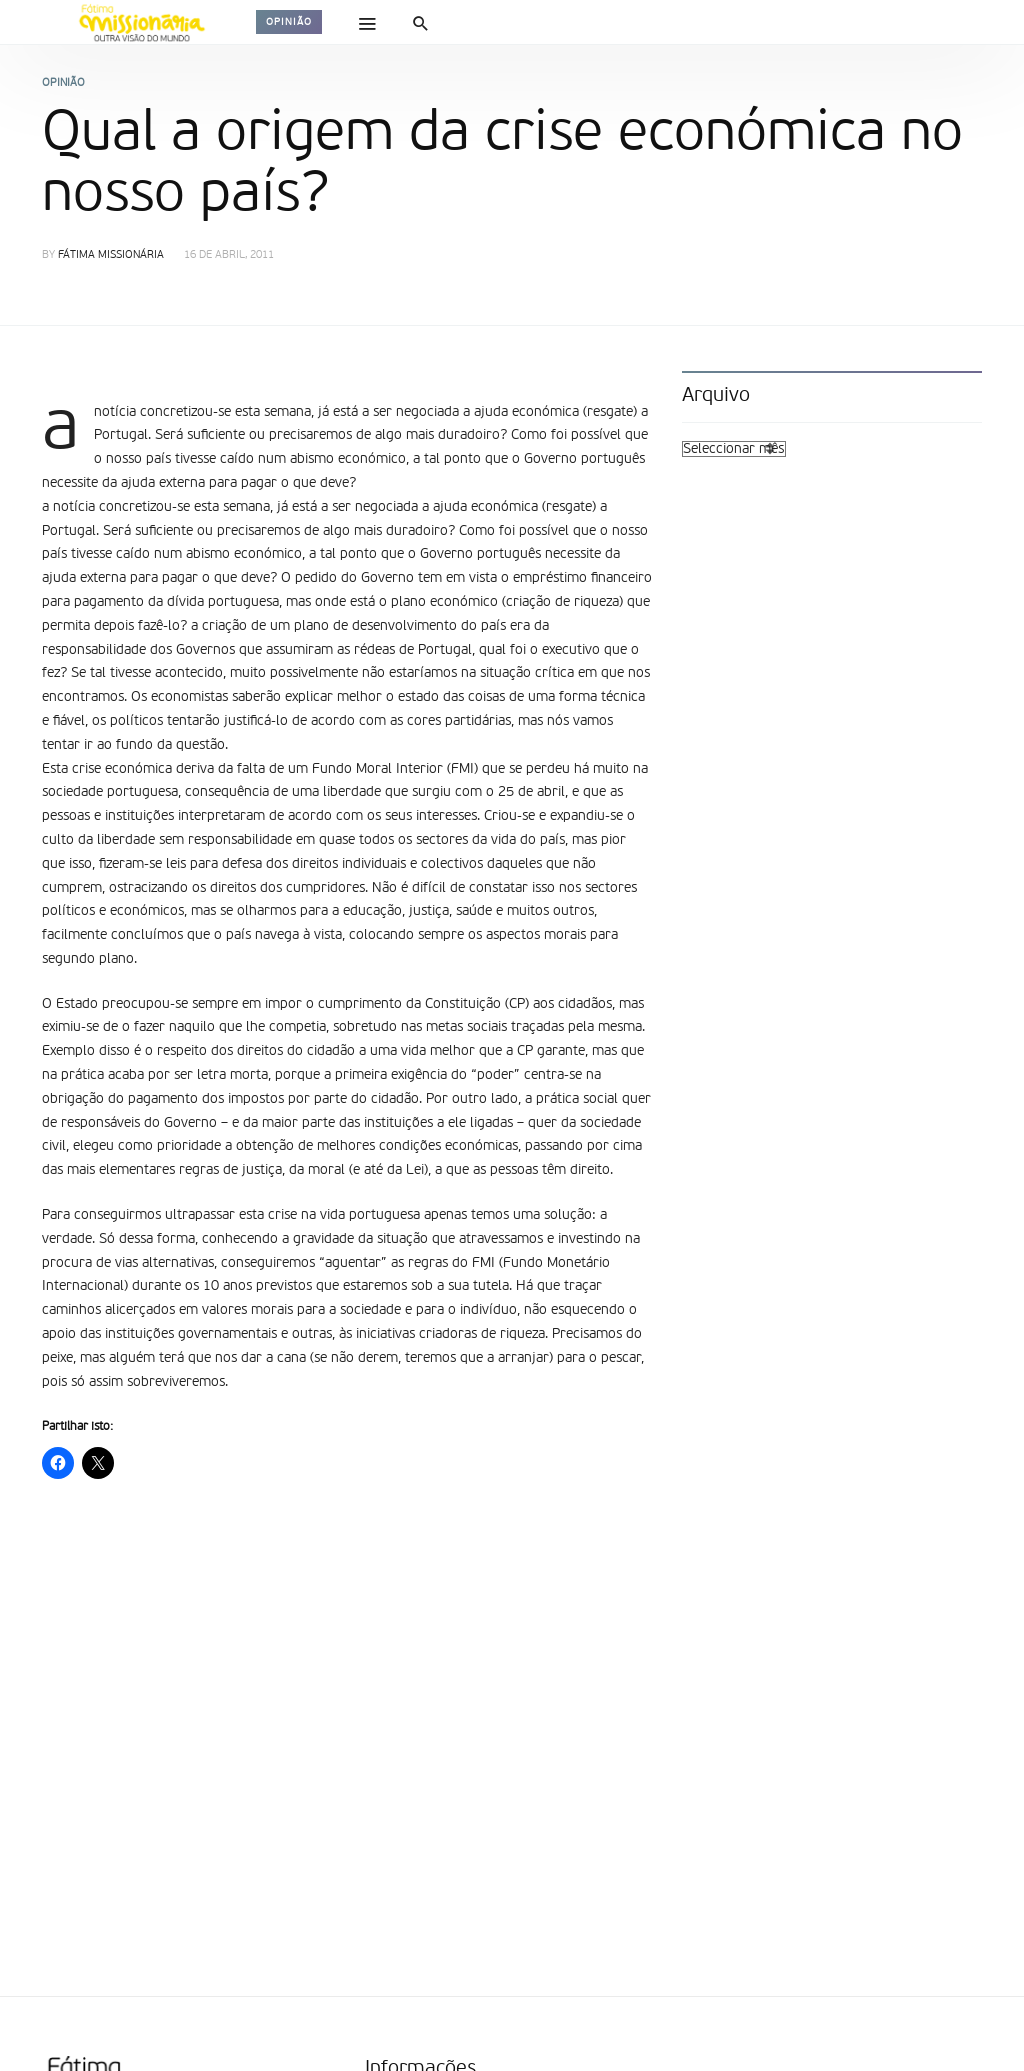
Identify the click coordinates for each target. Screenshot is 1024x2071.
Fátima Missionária (111, 255)
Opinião (289, 22)
